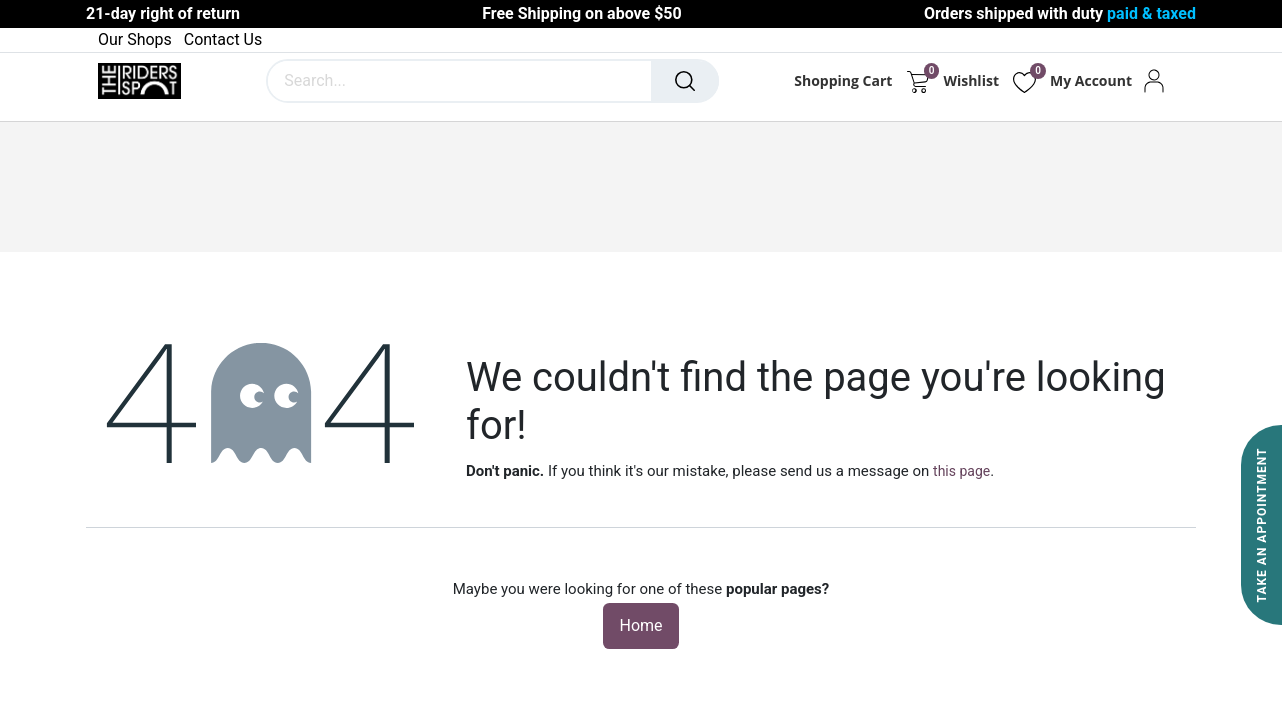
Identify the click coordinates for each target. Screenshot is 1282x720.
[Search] (685, 81)
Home (640, 625)
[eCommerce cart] (917, 81)
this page (961, 471)
